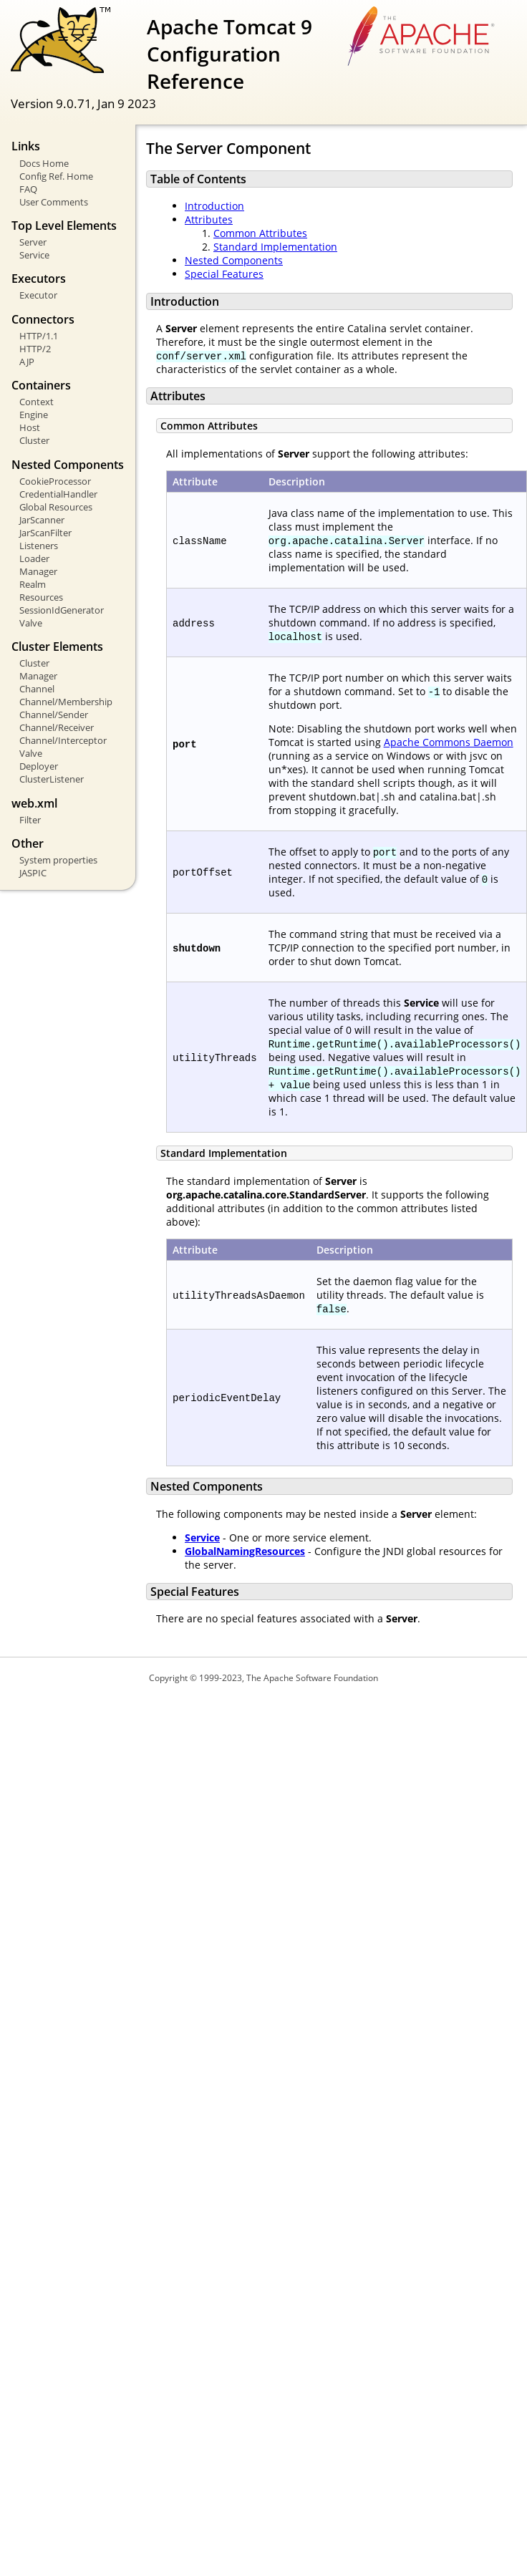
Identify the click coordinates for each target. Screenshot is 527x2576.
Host (29, 427)
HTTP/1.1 (38, 335)
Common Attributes (260, 233)
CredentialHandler (58, 494)
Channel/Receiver (56, 727)
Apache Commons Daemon (448, 742)
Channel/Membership (65, 701)
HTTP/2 (35, 348)
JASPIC (33, 872)
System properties (58, 859)
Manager (38, 571)
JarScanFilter (45, 532)
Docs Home (44, 163)
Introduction (214, 206)
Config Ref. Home (56, 176)
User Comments (53, 201)
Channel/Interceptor (63, 740)
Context (36, 401)
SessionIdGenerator (61, 610)
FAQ (28, 189)
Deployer (38, 766)
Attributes (209, 219)
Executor (38, 295)
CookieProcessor (55, 481)
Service (34, 254)
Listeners (38, 545)
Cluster (34, 440)
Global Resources (55, 506)
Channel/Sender (53, 714)
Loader (34, 558)
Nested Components (234, 260)
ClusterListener (51, 779)
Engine (33, 414)
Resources (41, 597)
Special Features (224, 274)
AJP (26, 361)
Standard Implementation (275, 246)
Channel (36, 688)
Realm (32, 584)
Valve (30, 622)
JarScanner (41, 519)
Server (33, 242)
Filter (30, 819)
